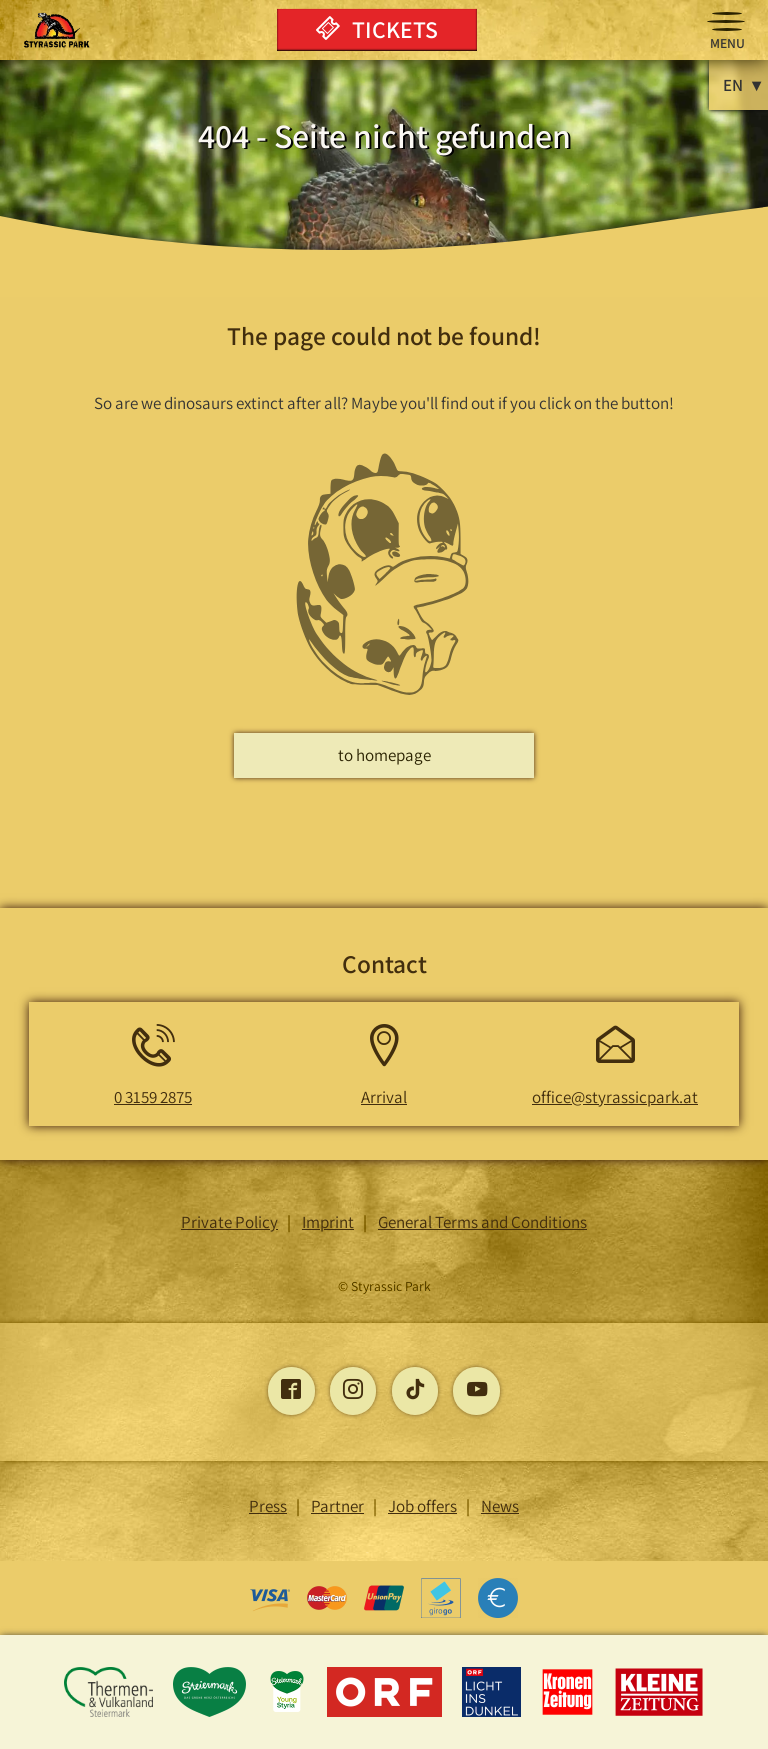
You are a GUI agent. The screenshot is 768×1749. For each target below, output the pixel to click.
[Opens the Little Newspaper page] (659, 1713)
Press (268, 1506)
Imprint (328, 1222)
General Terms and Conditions (482, 1222)
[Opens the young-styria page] (288, 1713)
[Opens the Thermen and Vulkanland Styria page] (109, 1713)
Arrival (384, 1097)
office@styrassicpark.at (615, 1097)
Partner (337, 1506)
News (500, 1506)
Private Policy (229, 1222)
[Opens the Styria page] (211, 1713)
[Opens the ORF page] (386, 1713)
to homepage (384, 755)
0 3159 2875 (153, 1097)
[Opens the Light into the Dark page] (493, 1713)
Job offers (422, 1506)
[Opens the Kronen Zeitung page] (569, 1713)
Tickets (377, 29)
